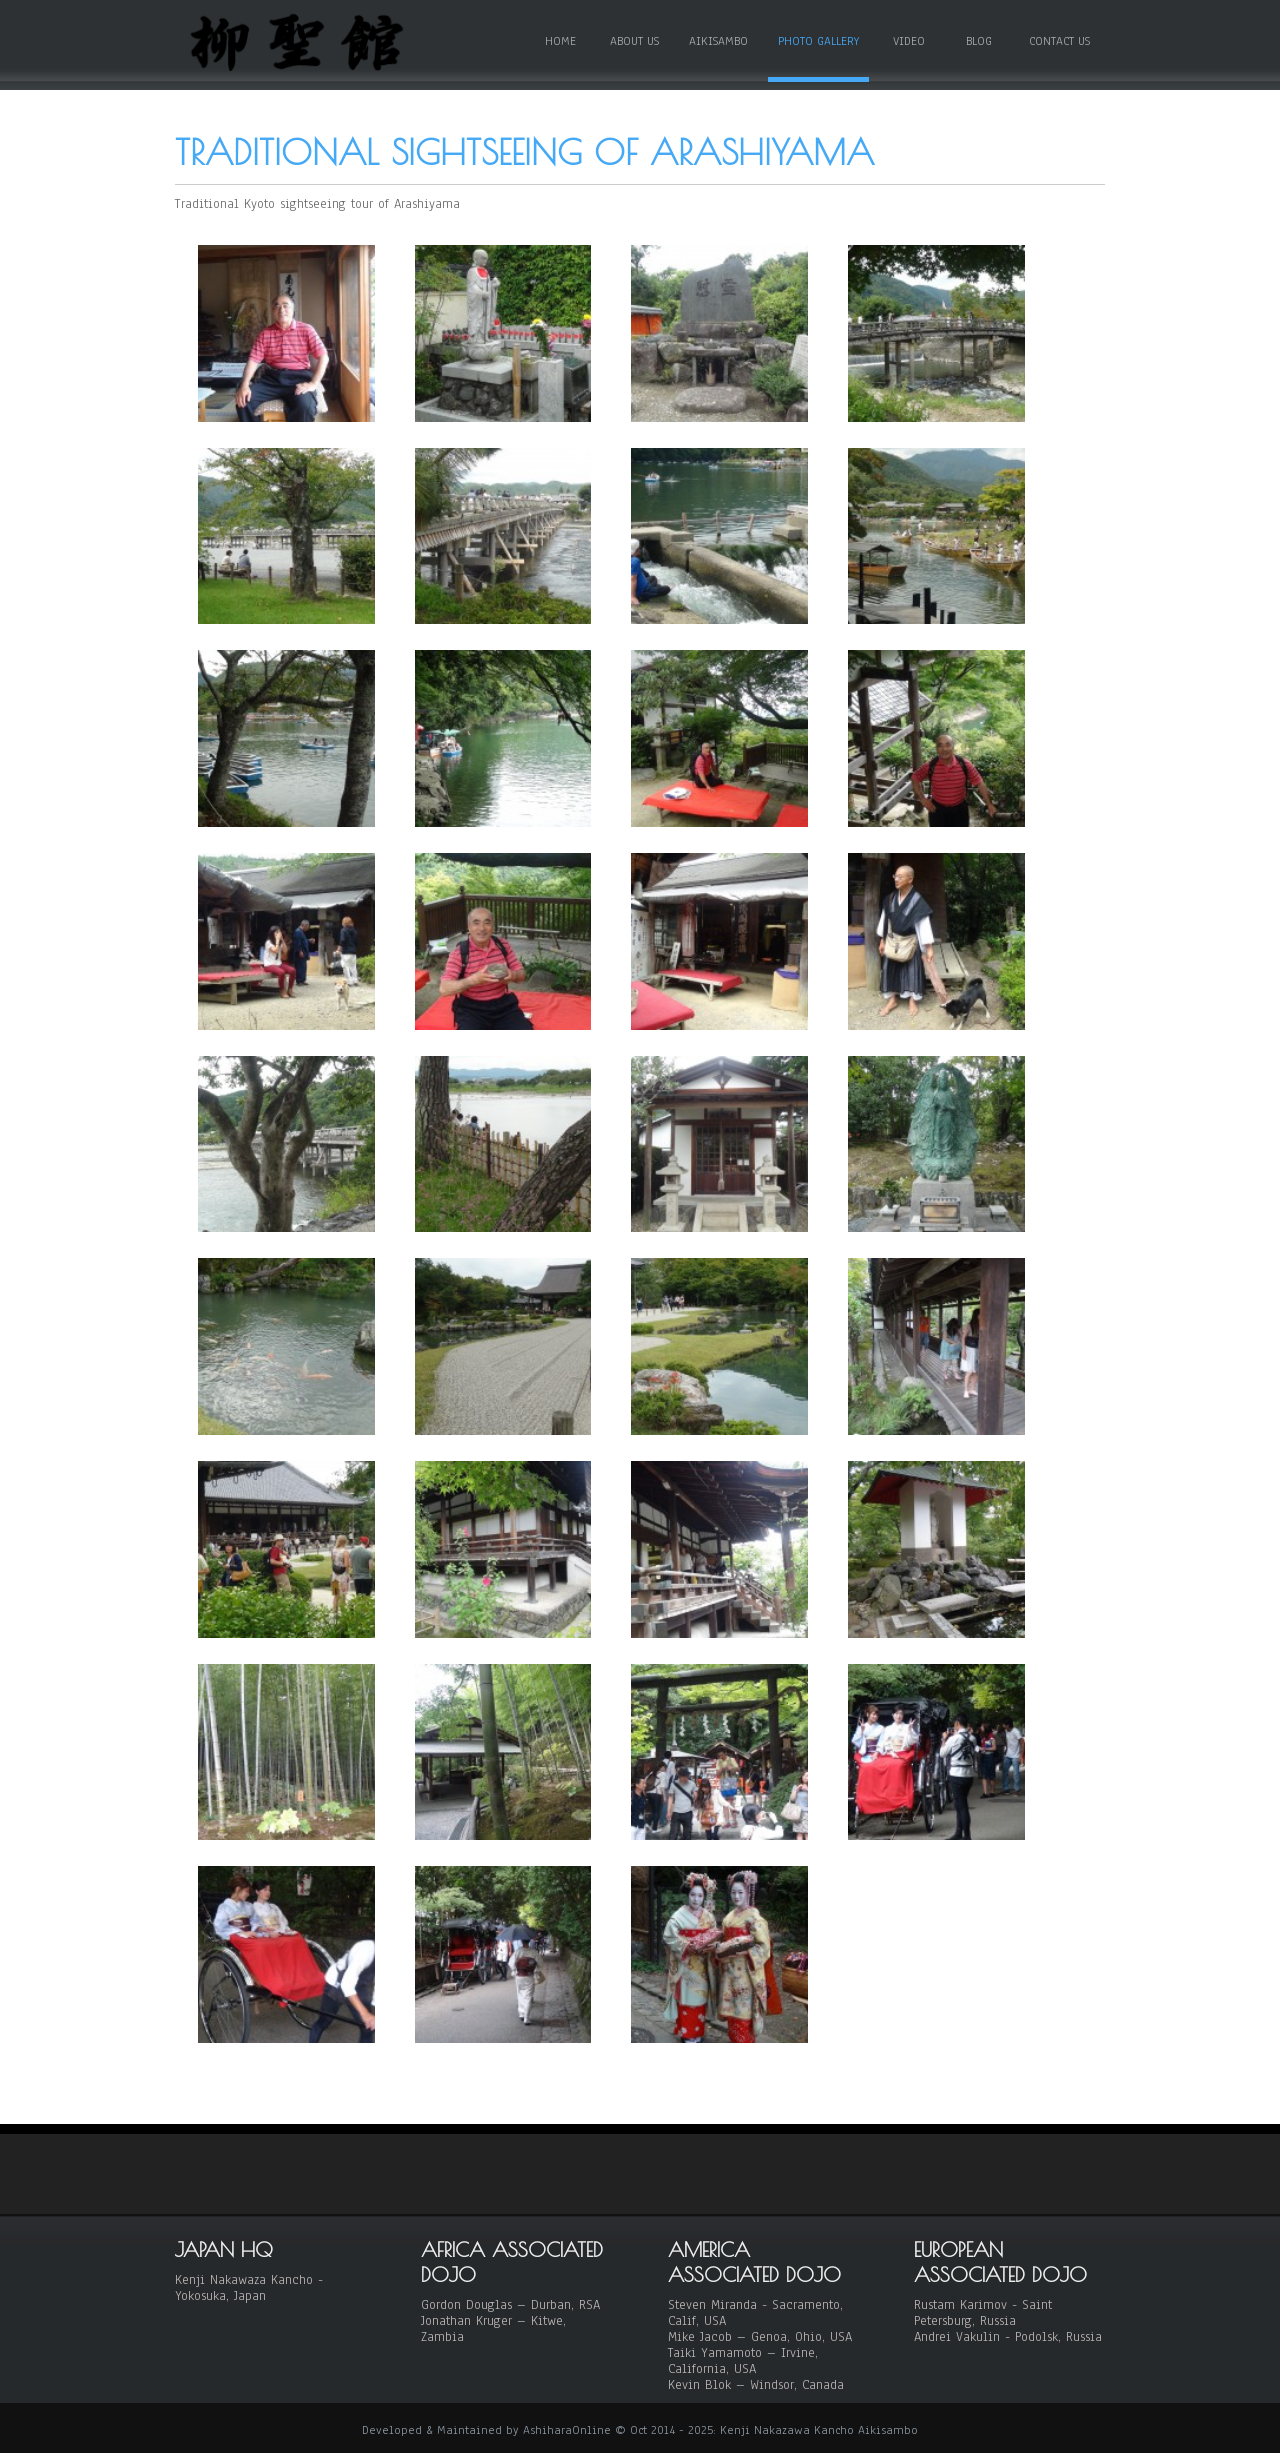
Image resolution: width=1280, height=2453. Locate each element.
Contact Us (1059, 41)
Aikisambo (718, 41)
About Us (634, 41)
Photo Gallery (818, 41)
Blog (979, 41)
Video (909, 41)
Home (560, 41)
